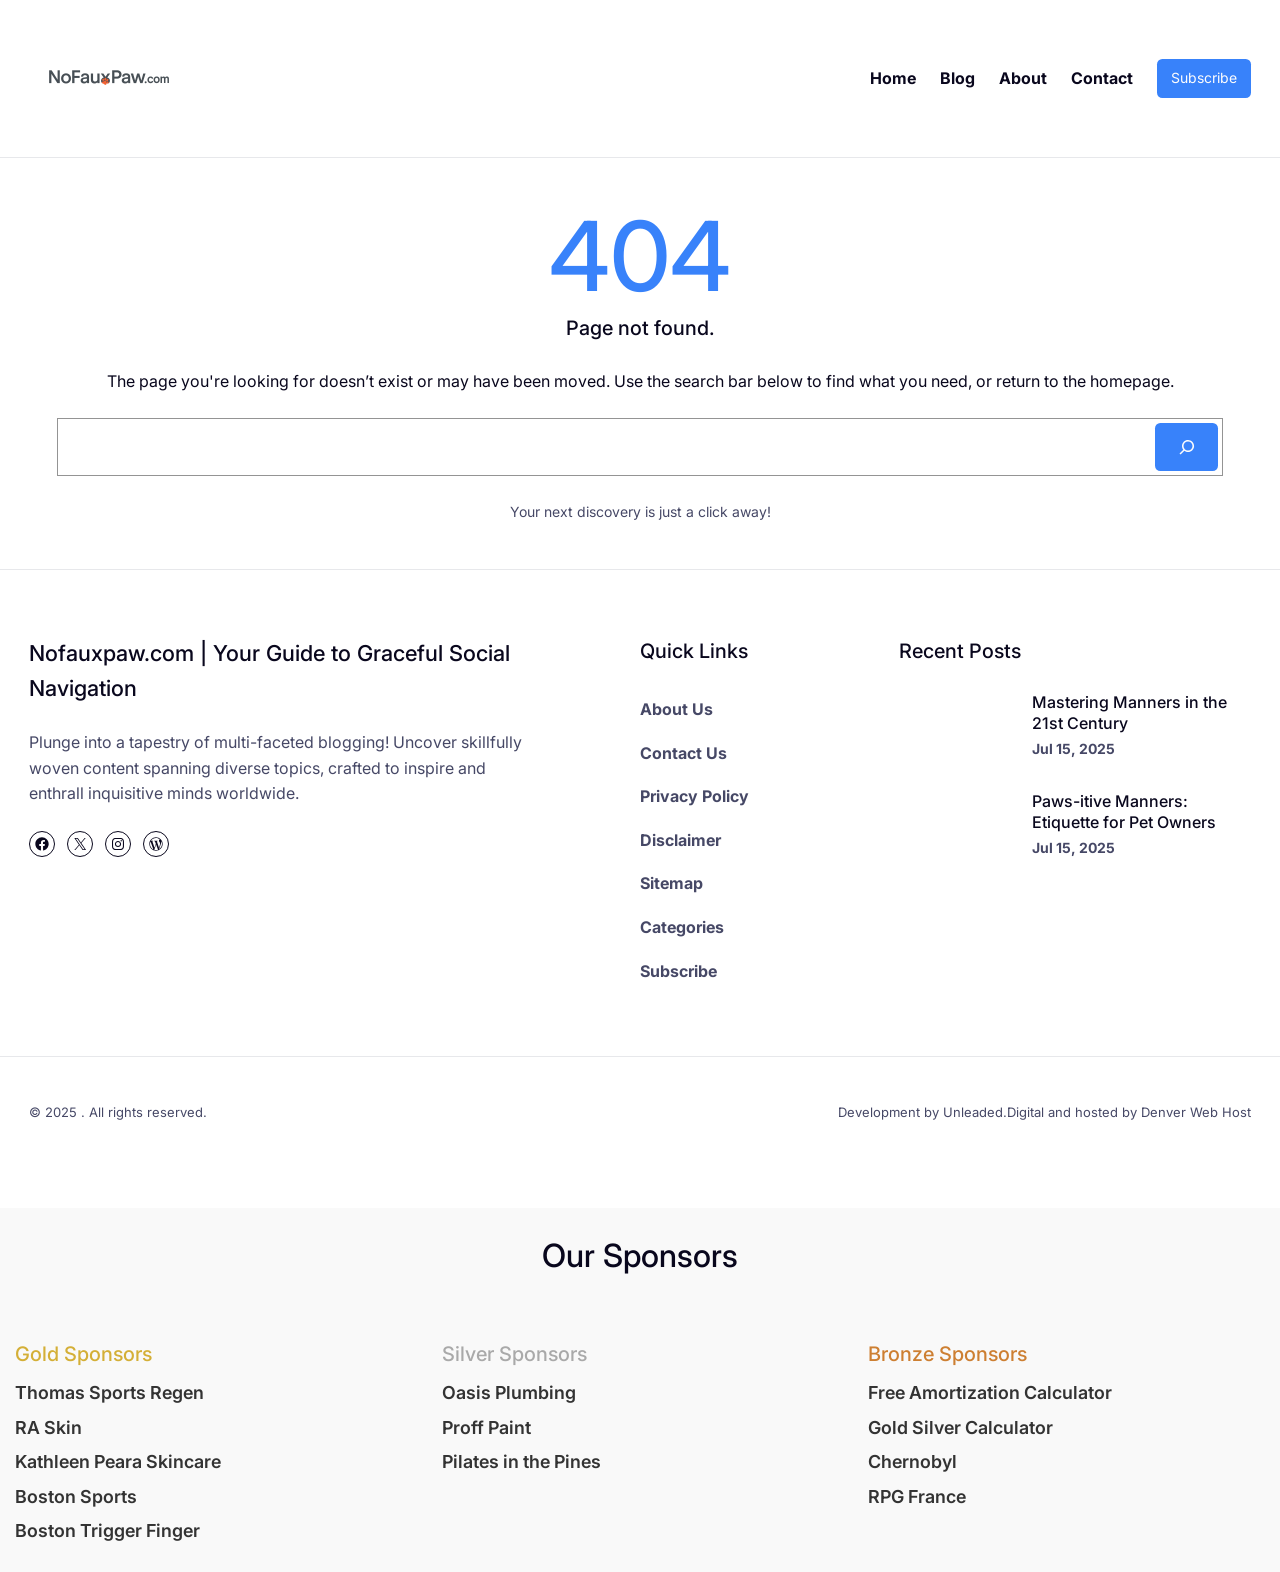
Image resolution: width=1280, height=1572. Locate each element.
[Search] (1186, 447)
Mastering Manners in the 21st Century (1129, 712)
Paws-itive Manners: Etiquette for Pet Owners (1124, 811)
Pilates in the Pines (521, 1461)
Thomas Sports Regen (109, 1392)
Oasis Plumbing (509, 1392)
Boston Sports (76, 1496)
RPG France (917, 1496)
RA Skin (48, 1427)
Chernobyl (912, 1461)
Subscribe (1204, 77)
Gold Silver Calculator (960, 1427)
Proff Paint (486, 1427)
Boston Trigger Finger (107, 1530)
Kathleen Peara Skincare (118, 1461)
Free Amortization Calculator (990, 1392)
